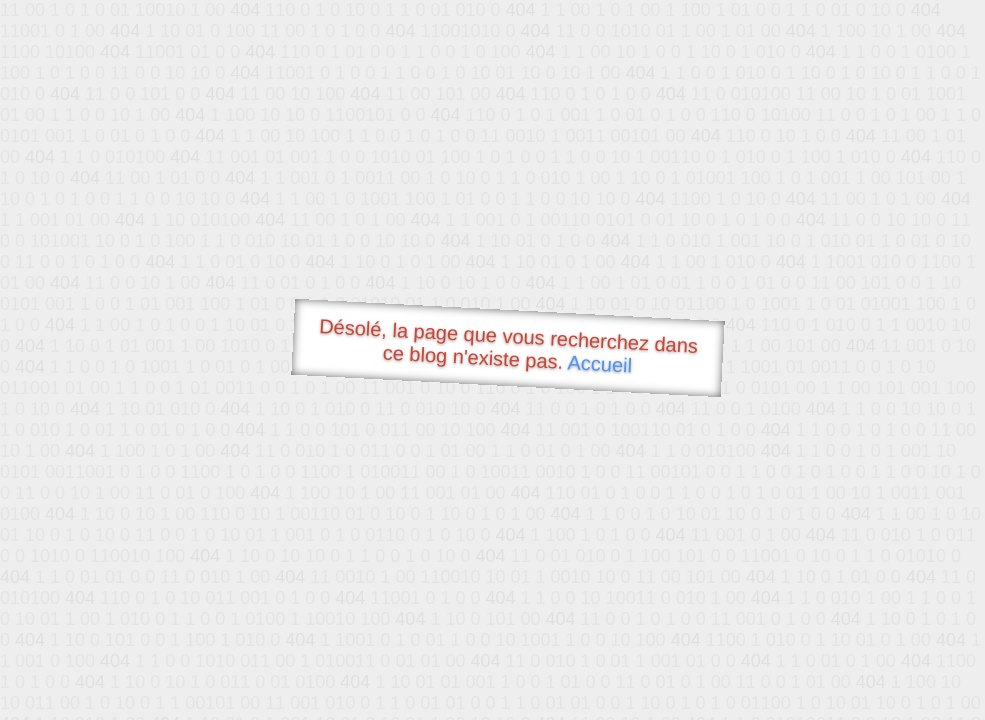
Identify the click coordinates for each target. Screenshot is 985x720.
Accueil (600, 363)
